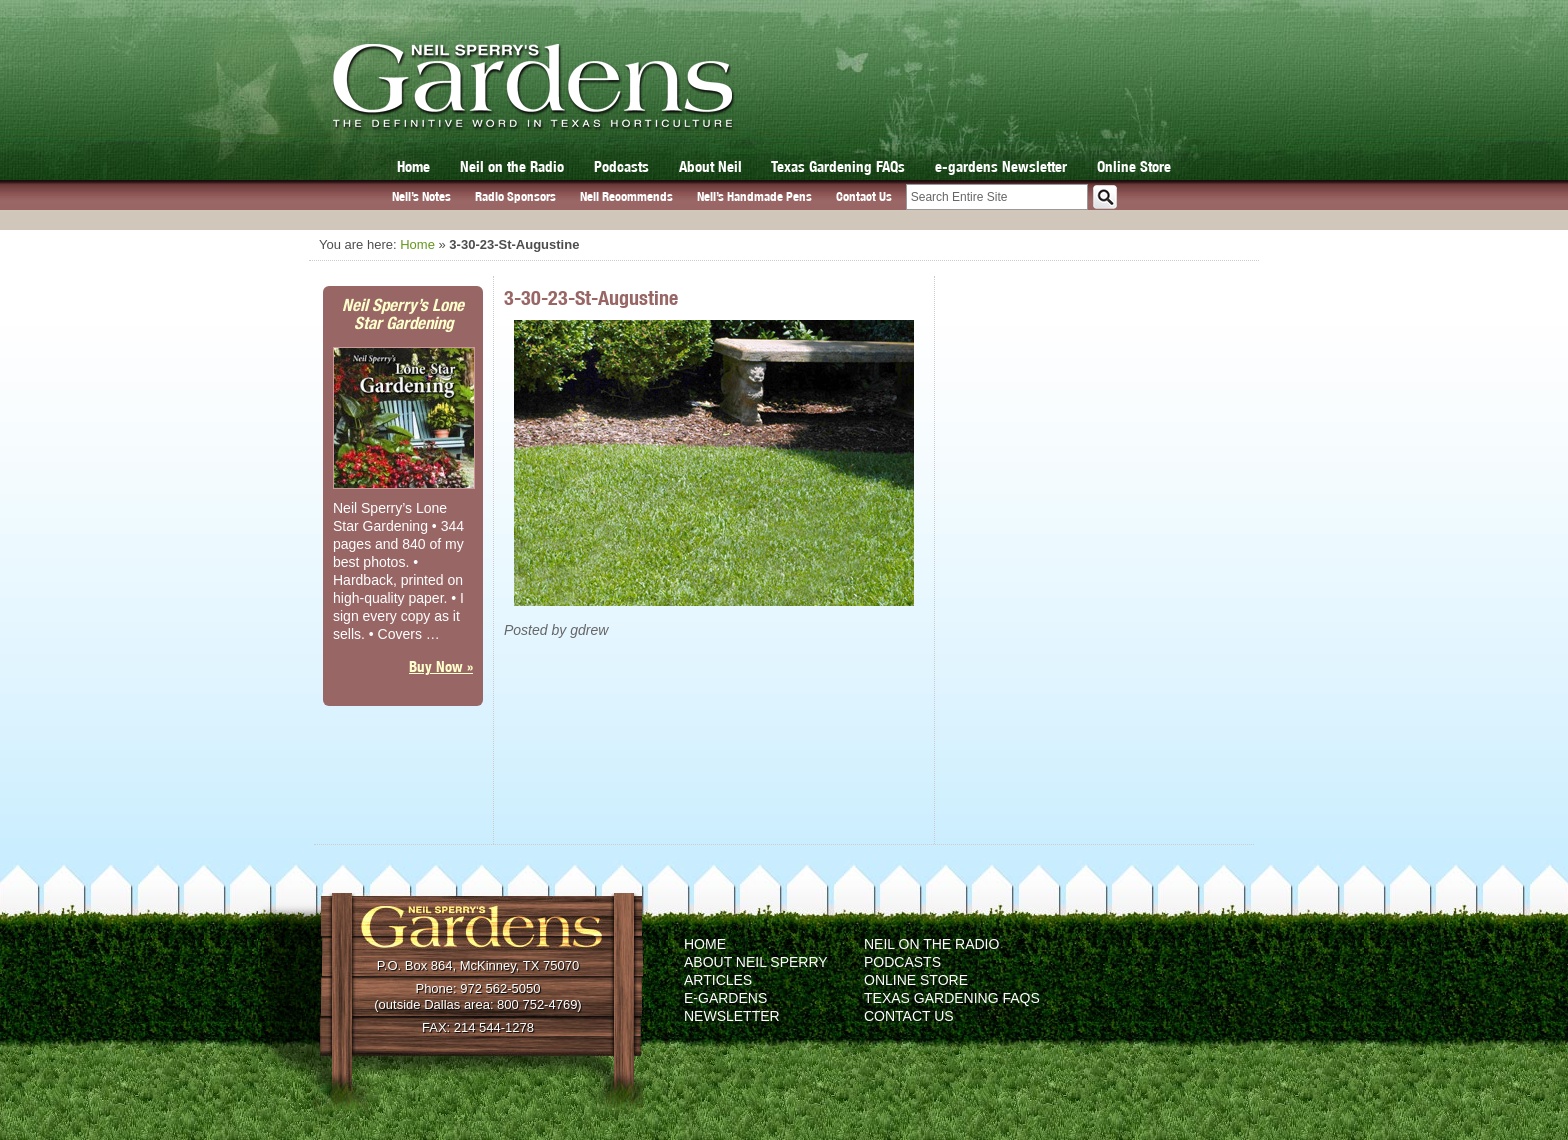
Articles (718, 980)
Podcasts (621, 166)
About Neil (710, 166)
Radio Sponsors (515, 196)
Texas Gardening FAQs (838, 166)
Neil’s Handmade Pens (754, 196)
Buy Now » (441, 666)
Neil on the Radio (512, 166)
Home (413, 166)
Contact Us (864, 196)
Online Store (1134, 166)
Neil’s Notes (421, 196)
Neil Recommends (626, 196)
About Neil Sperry (756, 962)
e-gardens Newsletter (1001, 166)
